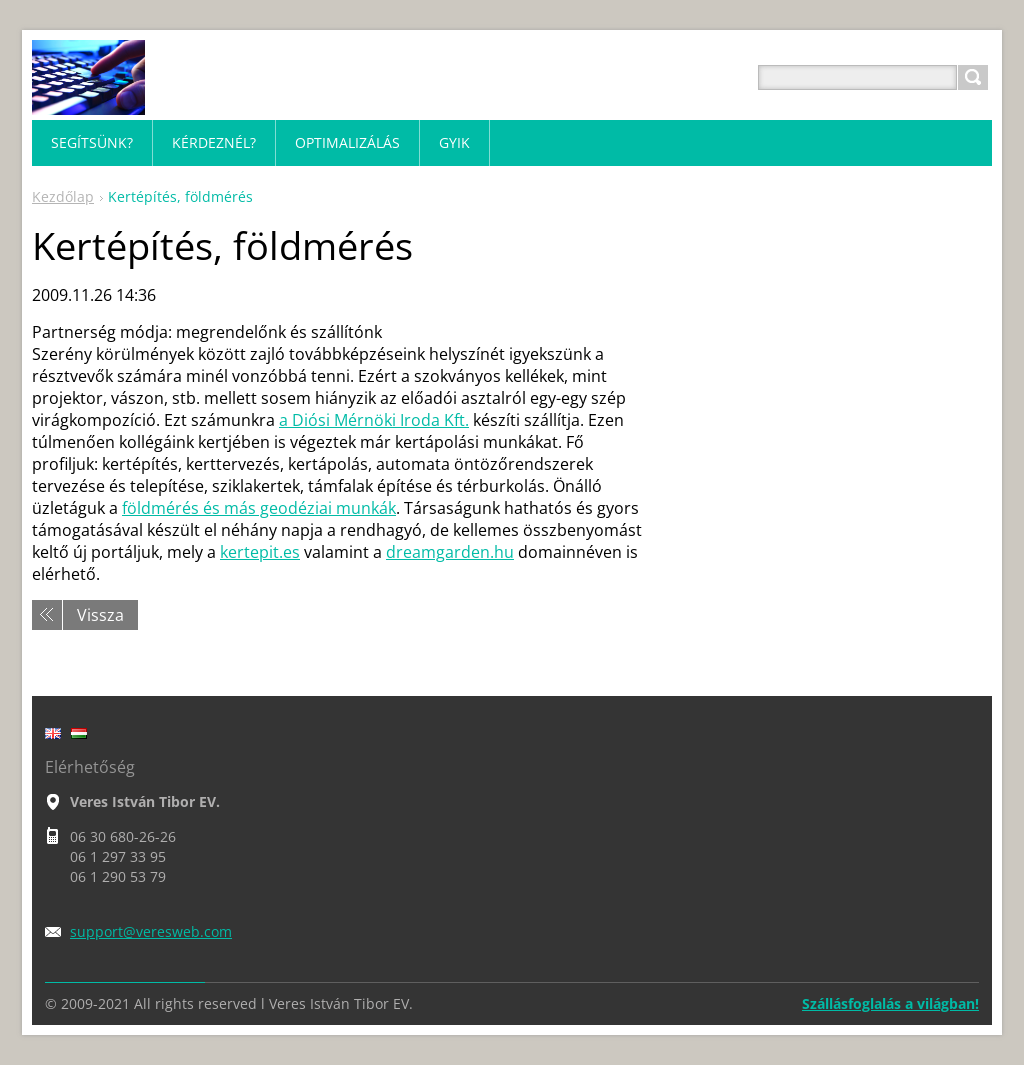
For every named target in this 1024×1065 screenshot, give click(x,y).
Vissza (100, 615)
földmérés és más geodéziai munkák (259, 508)
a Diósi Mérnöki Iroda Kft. (374, 420)
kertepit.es (260, 552)
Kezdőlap (63, 196)
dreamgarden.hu (450, 552)
